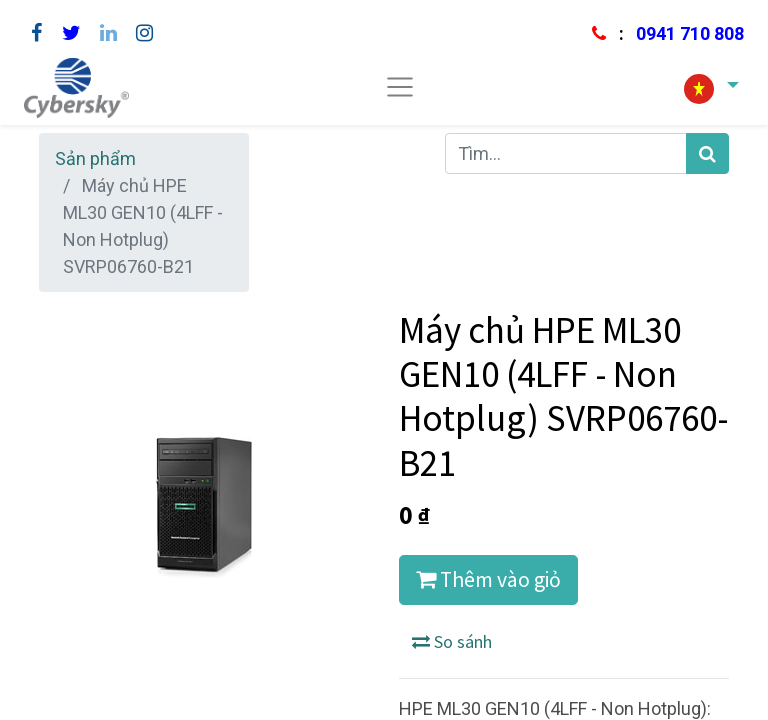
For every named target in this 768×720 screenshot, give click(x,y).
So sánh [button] (452, 641)
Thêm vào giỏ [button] (488, 579)
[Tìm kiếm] (707, 153)
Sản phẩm (95, 158)
